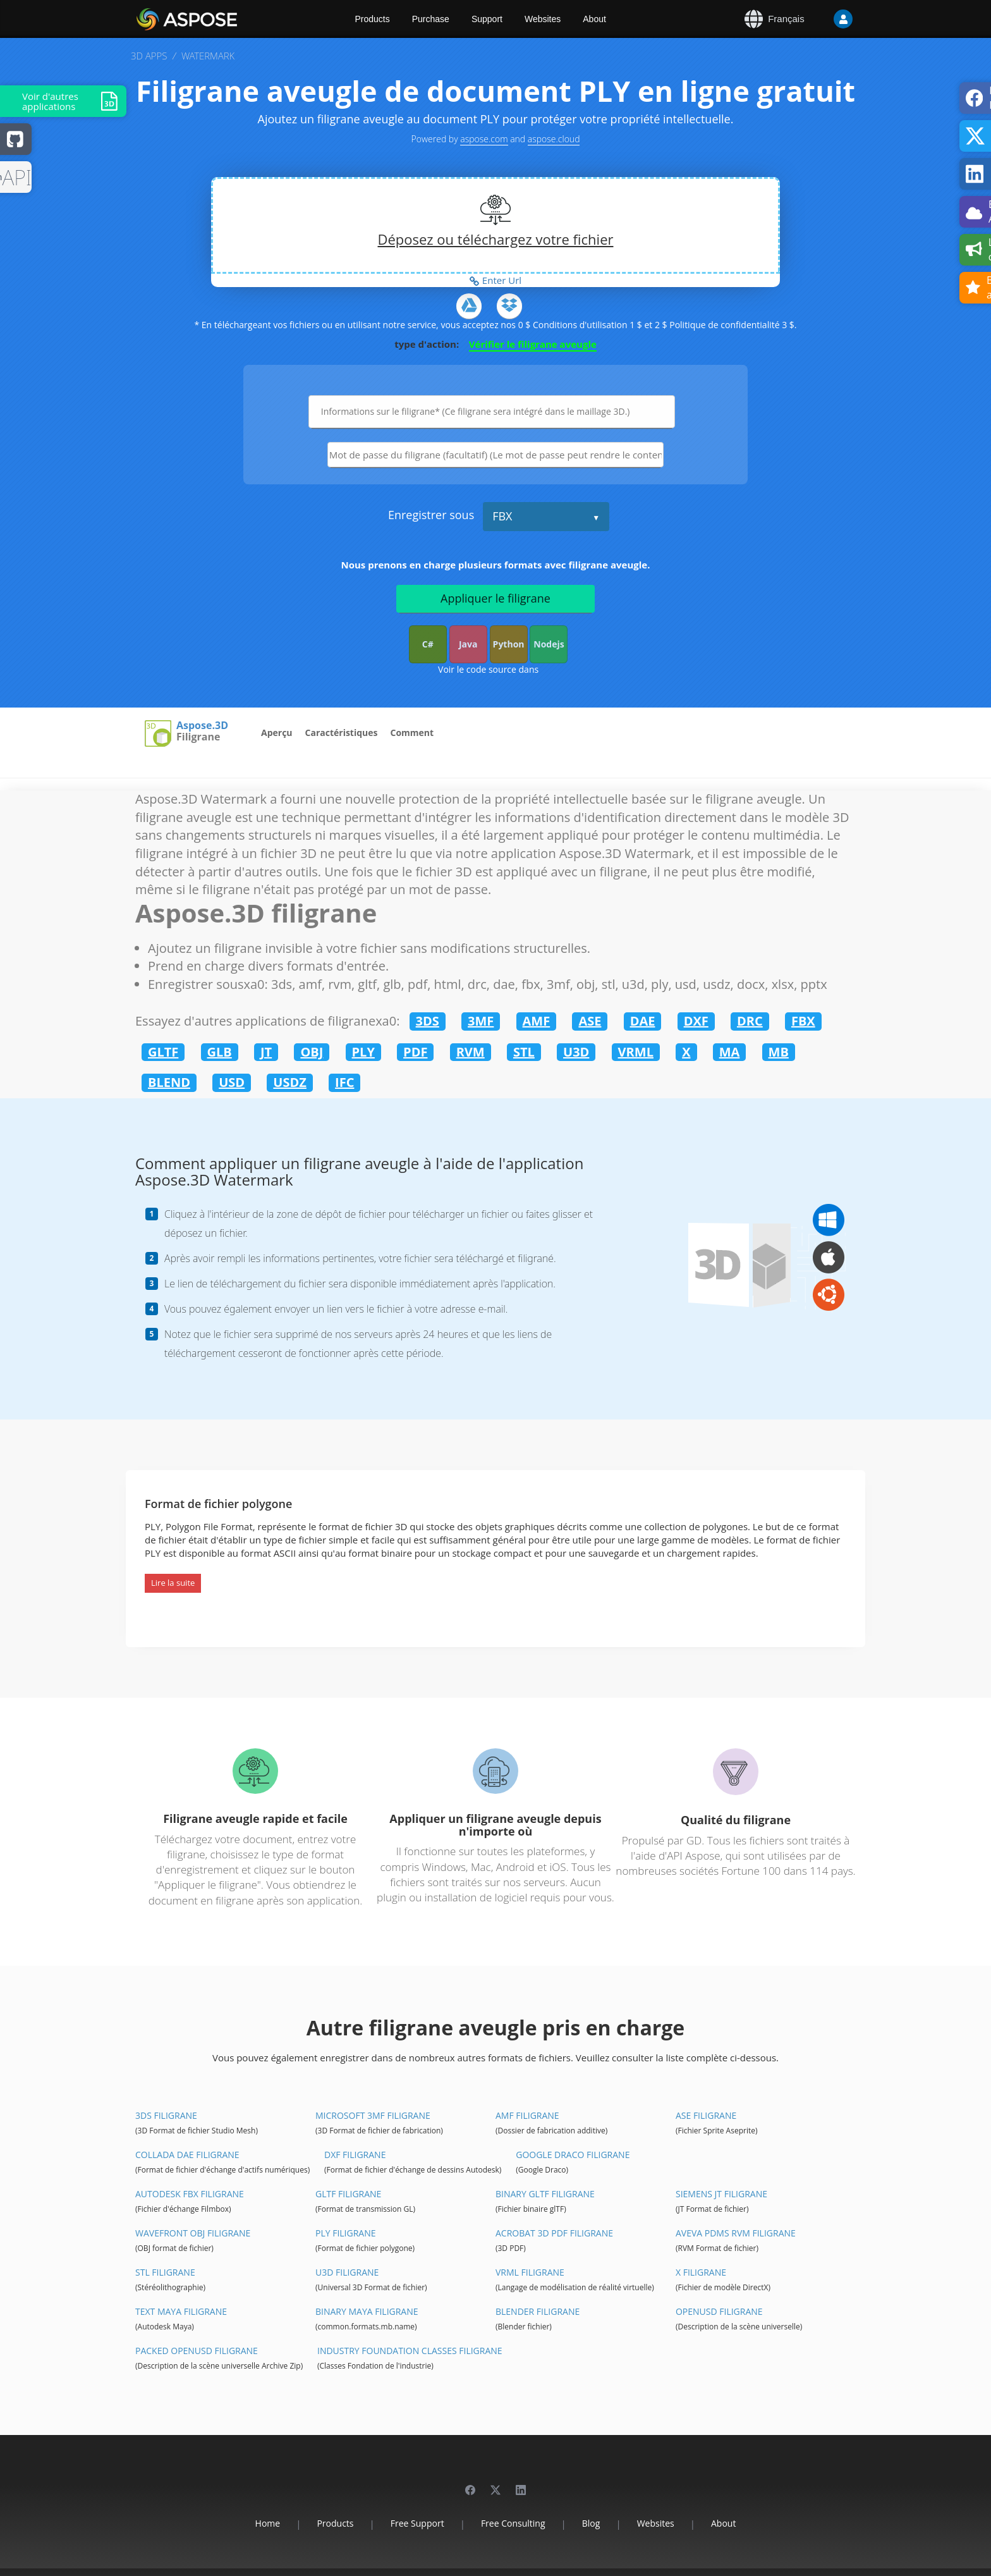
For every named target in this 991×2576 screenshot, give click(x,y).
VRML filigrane (529, 2272)
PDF (415, 1051)
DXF (696, 1020)
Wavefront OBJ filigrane (192, 2233)
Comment (412, 733)
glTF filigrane (348, 2194)
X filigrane (701, 2272)
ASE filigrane (706, 2115)
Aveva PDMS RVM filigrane (736, 2233)
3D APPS (149, 55)
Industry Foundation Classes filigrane (409, 2351)
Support (486, 19)
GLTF (163, 1051)
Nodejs (548, 644)
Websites (543, 19)
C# (428, 644)
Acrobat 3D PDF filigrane (554, 2233)
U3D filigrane (347, 2272)
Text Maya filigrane (181, 2311)
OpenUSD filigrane (719, 2311)
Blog (591, 2523)
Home (268, 2523)
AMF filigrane (527, 2115)
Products (372, 19)
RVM (470, 1051)
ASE (589, 1020)
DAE (642, 1020)
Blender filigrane (537, 2311)
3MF (481, 1020)
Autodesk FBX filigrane (189, 2194)
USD (232, 1082)
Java (468, 644)
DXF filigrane (355, 2155)
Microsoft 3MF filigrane (372, 2115)
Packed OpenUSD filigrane (196, 2351)
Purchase (430, 19)
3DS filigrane (166, 2115)
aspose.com (484, 139)
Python (509, 644)
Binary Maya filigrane (366, 2311)
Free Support (417, 2523)
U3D (576, 1051)
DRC (750, 1020)
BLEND (169, 1082)
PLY (363, 1051)
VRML (636, 1051)
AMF (536, 1020)
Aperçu (277, 733)
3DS (427, 1020)
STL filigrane (165, 2272)
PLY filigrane (345, 2233)
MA (729, 1051)
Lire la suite (173, 1582)
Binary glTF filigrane (545, 2194)
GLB (219, 1051)
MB (779, 1051)
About (594, 19)
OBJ (311, 1051)
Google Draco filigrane (572, 2155)
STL (524, 1051)
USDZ (290, 1082)
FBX (502, 516)
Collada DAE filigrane (187, 2155)
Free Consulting (513, 2523)
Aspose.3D (202, 726)
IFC (344, 1082)
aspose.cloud (554, 139)
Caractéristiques (341, 733)
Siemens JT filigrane (721, 2194)
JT (266, 1051)
